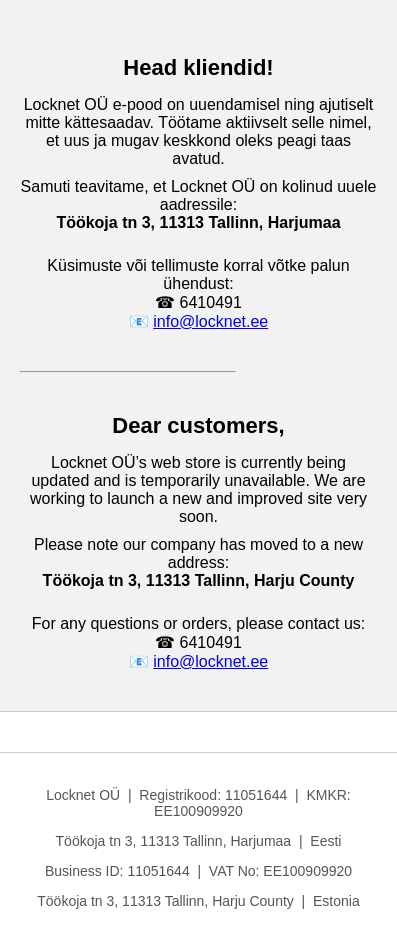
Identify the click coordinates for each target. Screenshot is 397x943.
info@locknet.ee (210, 321)
